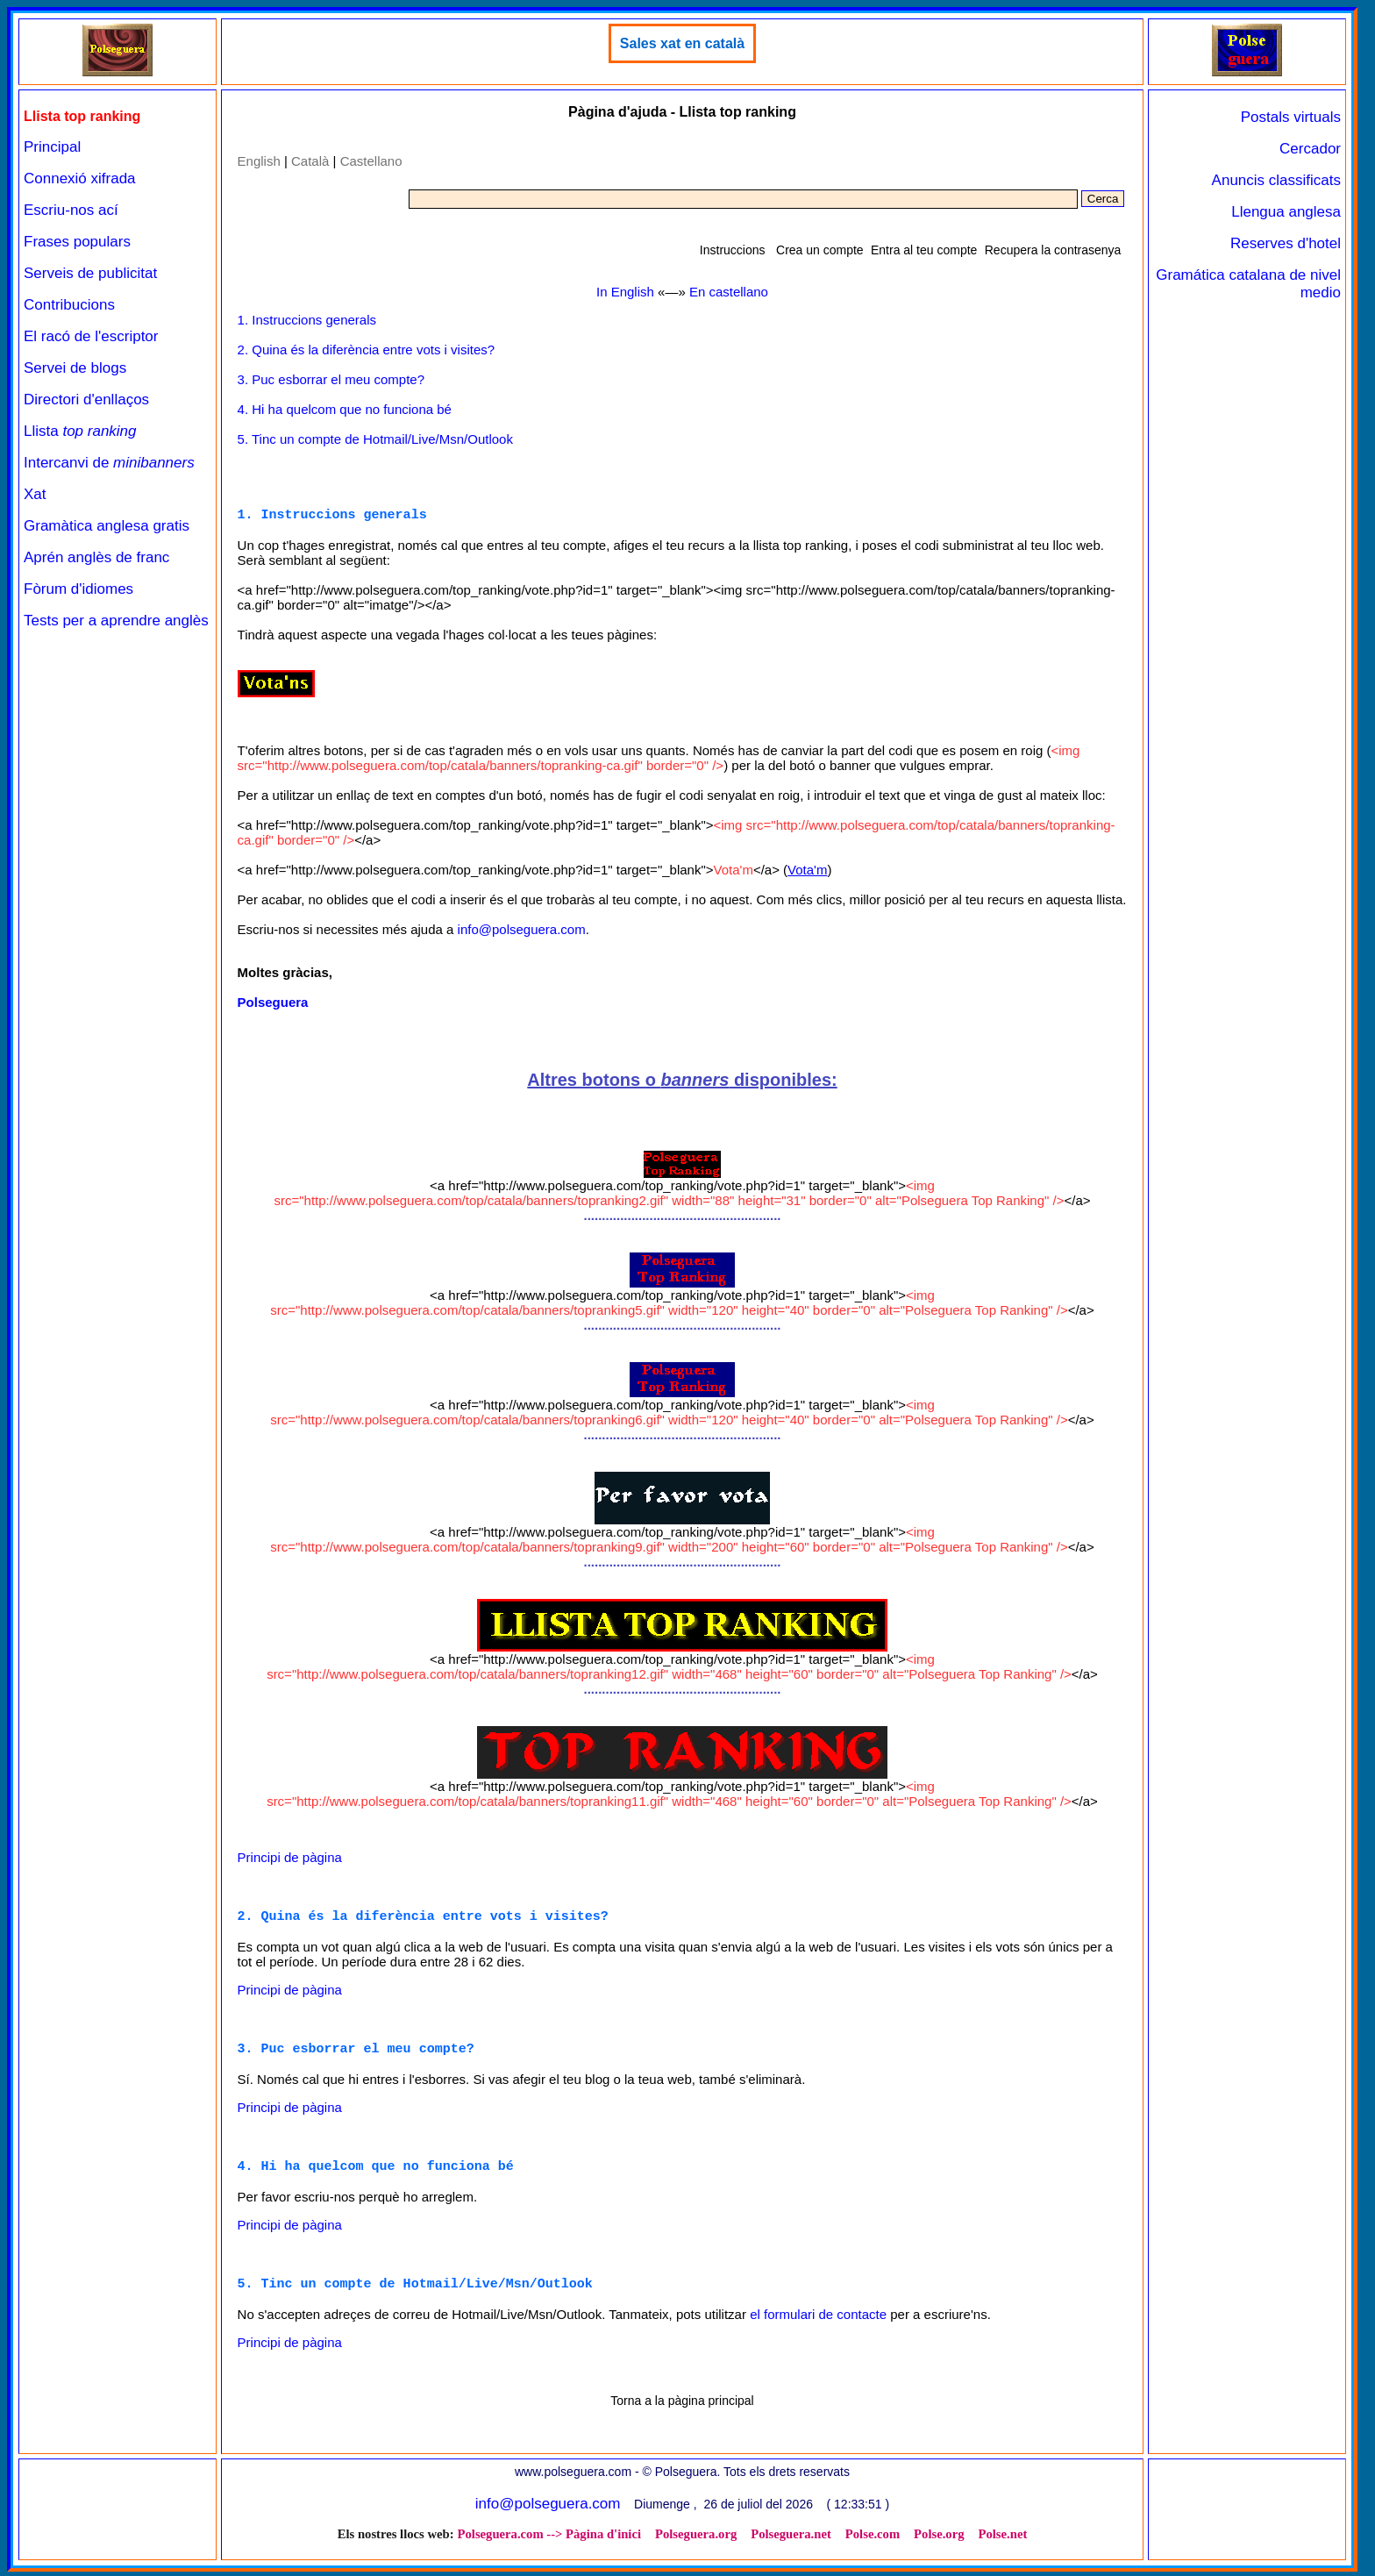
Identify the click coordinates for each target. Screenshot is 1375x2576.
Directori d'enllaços (86, 399)
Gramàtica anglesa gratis (106, 525)
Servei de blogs (75, 368)
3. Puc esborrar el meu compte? (331, 379)
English (259, 160)
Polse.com (872, 2538)
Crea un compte (820, 250)
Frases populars (77, 241)
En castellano (728, 291)
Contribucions (69, 304)
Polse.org (939, 2538)
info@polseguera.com (522, 930)
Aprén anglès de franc (96, 557)
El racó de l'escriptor (91, 336)
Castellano (371, 160)
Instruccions (733, 250)
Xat (35, 494)
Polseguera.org (696, 2538)
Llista (80, 431)
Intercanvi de (109, 462)
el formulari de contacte (818, 2318)
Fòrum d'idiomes (78, 589)
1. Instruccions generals (307, 319)
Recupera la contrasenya (1053, 250)
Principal (52, 147)
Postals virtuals (1291, 117)
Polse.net (1003, 2538)
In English (625, 291)
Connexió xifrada (80, 178)
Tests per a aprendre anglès (116, 620)
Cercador (1310, 148)
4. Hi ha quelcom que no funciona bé (345, 409)
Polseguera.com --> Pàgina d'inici (549, 2538)
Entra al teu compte (924, 250)
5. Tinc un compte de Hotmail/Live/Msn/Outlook (375, 439)
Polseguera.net (791, 2538)
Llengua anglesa (1286, 211)
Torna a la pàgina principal (681, 2405)
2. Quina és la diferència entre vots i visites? (366, 349)
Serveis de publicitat (90, 273)
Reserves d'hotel (1285, 243)
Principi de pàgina (290, 1858)
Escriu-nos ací (71, 210)
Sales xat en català (682, 43)
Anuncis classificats (1276, 180)
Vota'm (807, 870)
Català (310, 160)
